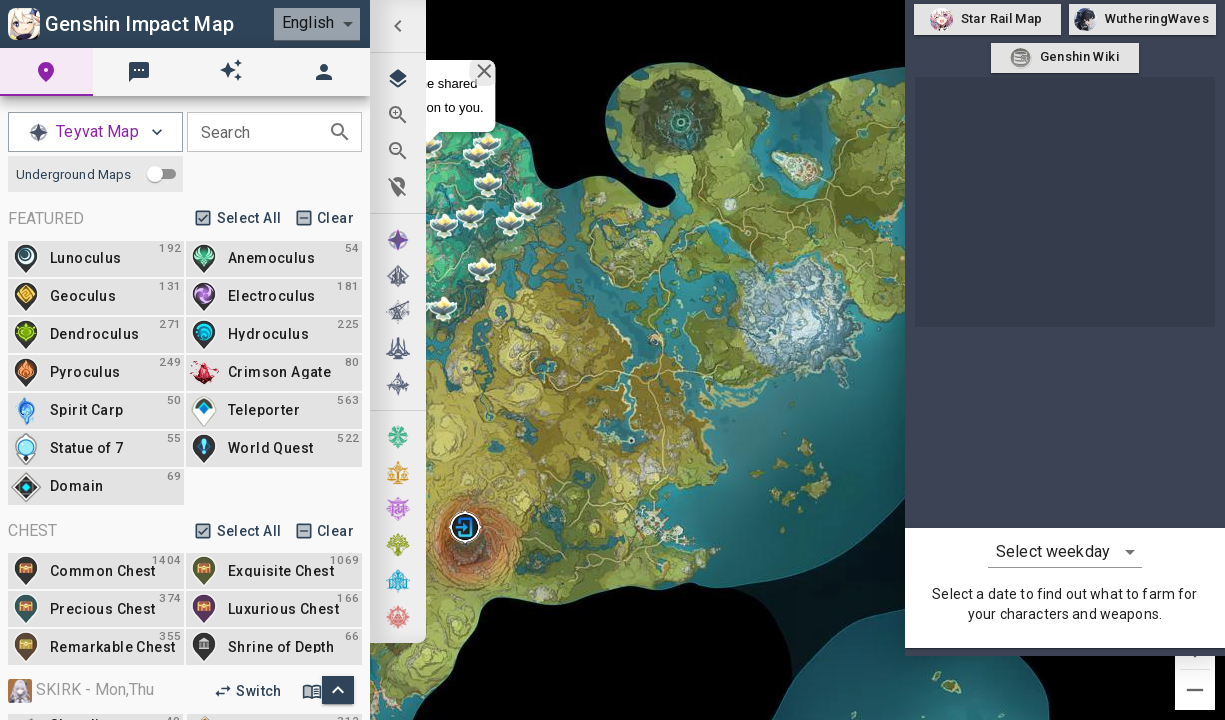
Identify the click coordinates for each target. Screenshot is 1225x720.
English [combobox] (308, 22)
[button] (465, 527)
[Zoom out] (1195, 690)
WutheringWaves (1142, 19)
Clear (326, 218)
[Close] (484, 71)
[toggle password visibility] (340, 132)
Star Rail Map (987, 19)
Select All (239, 218)
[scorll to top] (338, 690)
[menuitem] (398, 26)
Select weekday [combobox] (1053, 551)
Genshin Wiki (1064, 58)
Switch (249, 691)
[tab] (46, 72)
